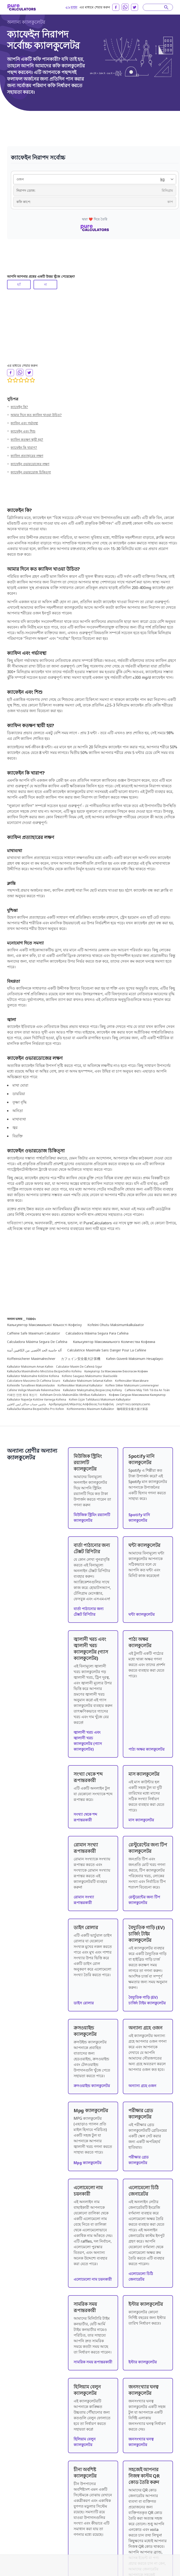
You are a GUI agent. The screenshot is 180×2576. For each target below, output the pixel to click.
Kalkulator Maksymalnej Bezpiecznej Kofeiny (92, 1279)
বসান (71, 7)
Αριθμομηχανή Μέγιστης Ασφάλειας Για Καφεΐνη (81, 1293)
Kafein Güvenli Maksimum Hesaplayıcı (134, 1247)
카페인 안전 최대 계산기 (22, 1284)
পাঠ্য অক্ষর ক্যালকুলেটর (146, 1638)
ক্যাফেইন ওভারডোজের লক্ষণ (30, 381)
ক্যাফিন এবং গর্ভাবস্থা (24, 341)
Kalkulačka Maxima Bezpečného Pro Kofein (35, 1298)
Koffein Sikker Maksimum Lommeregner (132, 1274)
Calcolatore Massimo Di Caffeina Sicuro (33, 1270)
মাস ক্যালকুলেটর (141, 1709)
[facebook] (115, 7)
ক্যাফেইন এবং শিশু (23, 349)
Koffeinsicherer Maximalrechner (31, 1247)
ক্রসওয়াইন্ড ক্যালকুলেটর (92, 1974)
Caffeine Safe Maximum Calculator (33, 1222)
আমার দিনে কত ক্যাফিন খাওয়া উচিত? (36, 332)
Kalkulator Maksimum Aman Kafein (30, 1256)
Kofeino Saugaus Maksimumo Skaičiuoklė (89, 1265)
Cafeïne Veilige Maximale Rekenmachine (33, 1279)
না (45, 263)
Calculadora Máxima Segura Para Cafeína (97, 1222)
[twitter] (134, 7)
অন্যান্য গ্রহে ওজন (142, 1974)
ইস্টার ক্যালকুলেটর (142, 2251)
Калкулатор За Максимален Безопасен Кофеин (116, 1260)
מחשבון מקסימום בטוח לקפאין (133, 1293)
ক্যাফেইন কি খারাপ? (24, 365)
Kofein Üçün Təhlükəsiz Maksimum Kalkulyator (100, 1289)
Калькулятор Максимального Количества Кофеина (114, 1231)
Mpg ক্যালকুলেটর (87, 2051)
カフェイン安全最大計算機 (80, 1247)
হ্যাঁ (19, 263)
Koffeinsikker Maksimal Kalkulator (80, 1274)
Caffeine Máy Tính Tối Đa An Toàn (147, 1279)
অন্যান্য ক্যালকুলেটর (26, 22)
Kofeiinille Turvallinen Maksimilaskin (31, 1274)
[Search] (155, 7)
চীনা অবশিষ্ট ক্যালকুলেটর (93, 2507)
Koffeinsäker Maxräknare (132, 1270)
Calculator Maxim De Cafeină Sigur (79, 1256)
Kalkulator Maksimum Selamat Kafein (87, 1270)
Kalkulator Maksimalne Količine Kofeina (33, 1265)
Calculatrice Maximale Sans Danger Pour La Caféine (106, 1239)
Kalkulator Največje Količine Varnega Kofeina (36, 1289)
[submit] (166, 7)
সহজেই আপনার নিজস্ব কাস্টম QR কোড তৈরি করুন (145, 2502)
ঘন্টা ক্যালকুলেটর (141, 1503)
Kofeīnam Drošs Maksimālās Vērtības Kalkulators (73, 1284)
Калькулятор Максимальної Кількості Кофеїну (44, 1214)
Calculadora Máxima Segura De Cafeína (37, 1231)
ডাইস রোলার (84, 1892)
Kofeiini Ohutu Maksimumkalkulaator (115, 1214)
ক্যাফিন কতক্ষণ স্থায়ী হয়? (27, 357)
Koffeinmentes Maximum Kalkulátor (90, 1298)
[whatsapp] (125, 7)
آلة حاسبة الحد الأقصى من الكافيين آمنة (34, 1239)
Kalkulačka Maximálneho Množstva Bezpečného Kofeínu (44, 1260)
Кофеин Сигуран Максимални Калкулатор (137, 1284)
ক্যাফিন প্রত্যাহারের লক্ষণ (27, 373)
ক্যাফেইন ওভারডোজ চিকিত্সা (31, 390)
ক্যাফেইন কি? (19, 324)
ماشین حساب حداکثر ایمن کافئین (26, 1293)
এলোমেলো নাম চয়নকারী (93, 2168)
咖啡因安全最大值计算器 (132, 1298)
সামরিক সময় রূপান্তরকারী (93, 2251)
